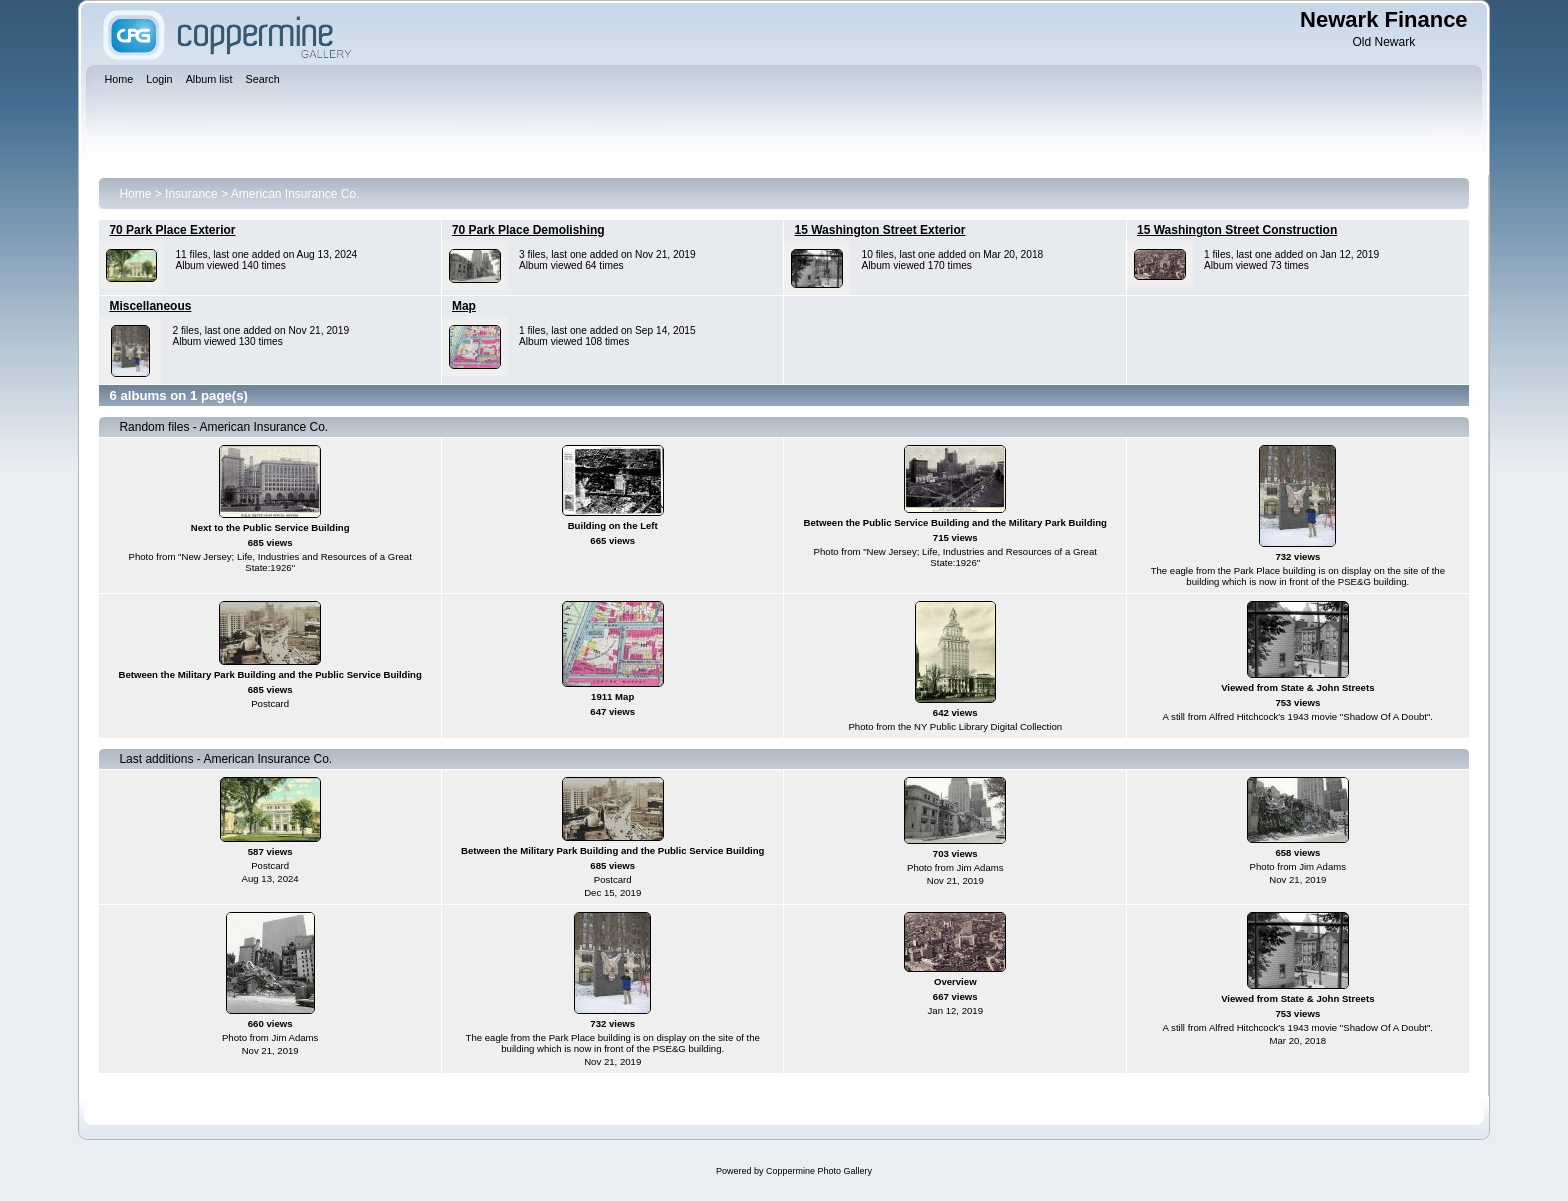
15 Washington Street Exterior (879, 230)
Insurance (191, 194)
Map (464, 306)
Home (135, 194)
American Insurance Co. (295, 194)
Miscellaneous (150, 306)
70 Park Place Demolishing (528, 230)
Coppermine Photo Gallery (819, 1171)
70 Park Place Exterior (172, 230)
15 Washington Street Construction (1237, 230)
